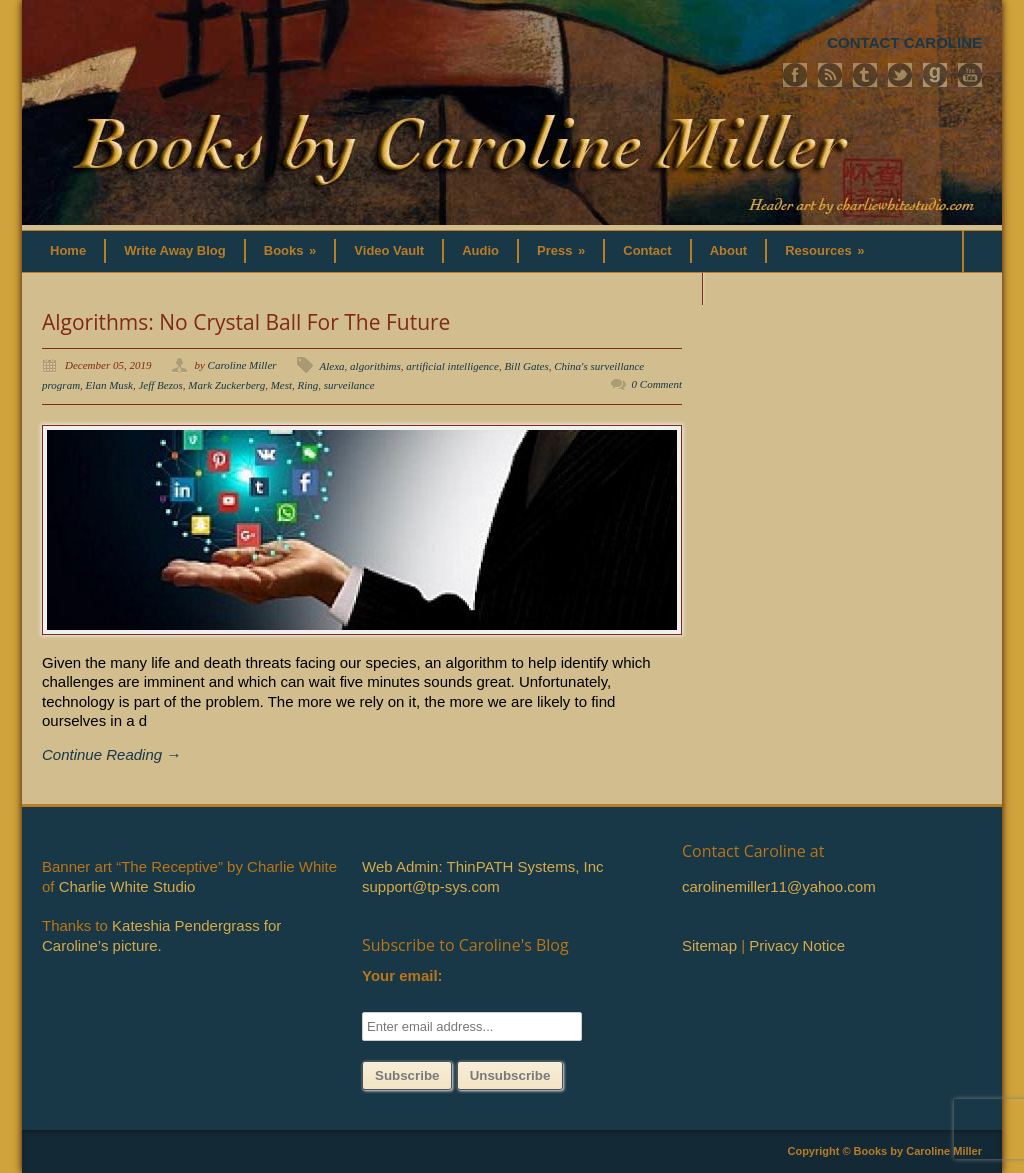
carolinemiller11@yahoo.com (779, 886)
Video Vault (389, 250)
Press (561, 250)
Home (68, 250)
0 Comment (657, 384)
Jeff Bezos (160, 385)
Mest (281, 385)
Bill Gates (526, 366)
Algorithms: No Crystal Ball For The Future (246, 322)
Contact (647, 250)
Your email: (402, 975)
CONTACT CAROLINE (904, 42)
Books (290, 250)
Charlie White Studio (127, 886)
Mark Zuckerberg (226, 385)
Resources (824, 250)
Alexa (332, 366)
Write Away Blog (175, 250)
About (729, 250)
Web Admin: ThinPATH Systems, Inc (482, 866)
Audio (480, 250)
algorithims (375, 366)
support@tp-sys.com (431, 886)
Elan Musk (109, 385)
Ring (308, 385)
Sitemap (709, 945)
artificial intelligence (452, 366)
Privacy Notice (797, 945)
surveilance (349, 385)
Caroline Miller (242, 365)
